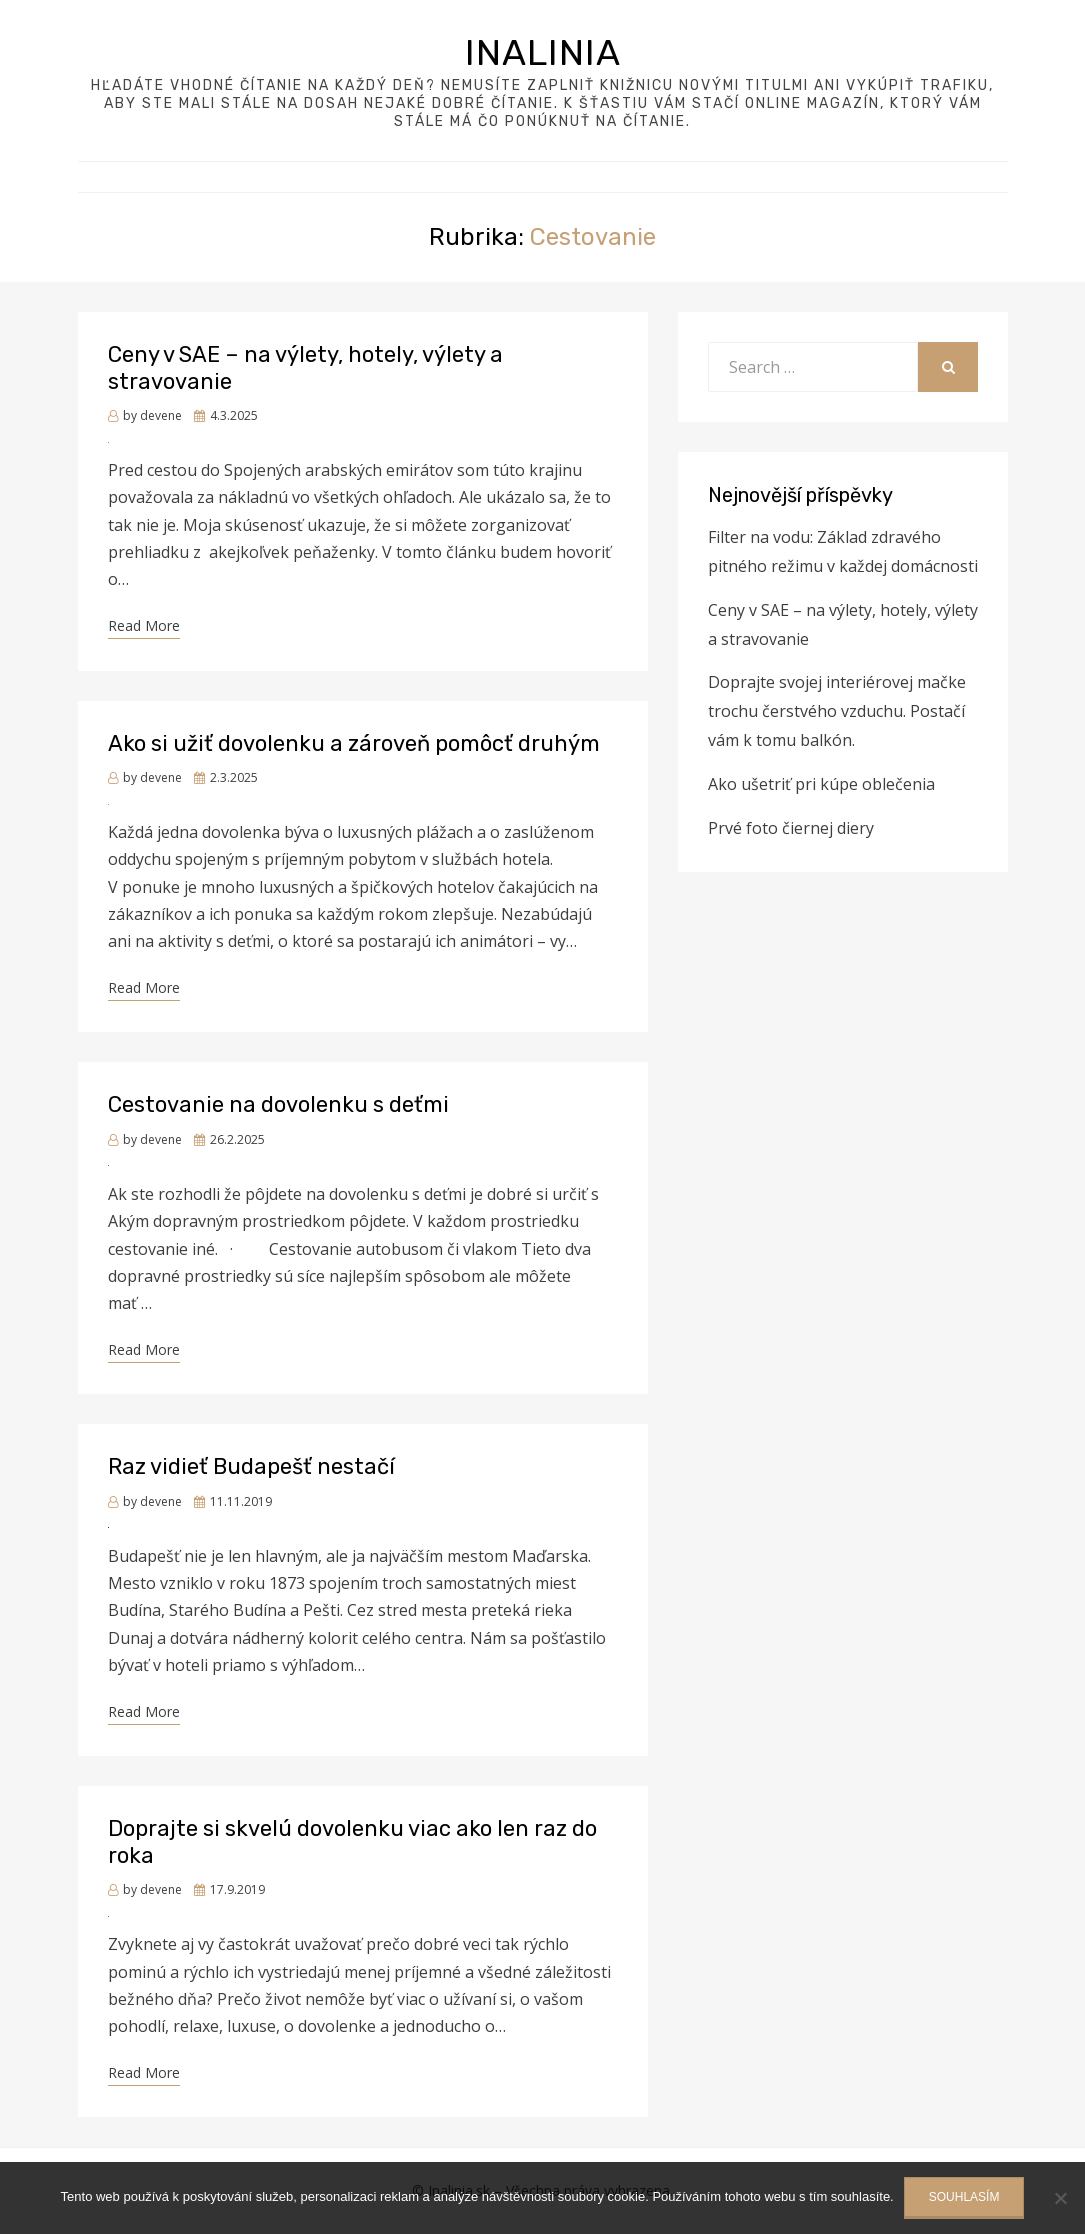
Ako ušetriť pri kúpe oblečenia (821, 784)
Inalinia (543, 52)
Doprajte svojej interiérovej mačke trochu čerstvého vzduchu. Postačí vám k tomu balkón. (837, 711)
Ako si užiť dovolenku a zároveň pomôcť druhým (354, 743)
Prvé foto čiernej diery (791, 828)
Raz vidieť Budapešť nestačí (251, 1466)
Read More (144, 625)
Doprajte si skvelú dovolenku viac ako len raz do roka (352, 1841)
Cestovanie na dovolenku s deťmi (278, 1104)
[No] (1060, 2198)
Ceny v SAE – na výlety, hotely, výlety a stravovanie (305, 367)
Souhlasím (964, 2197)
